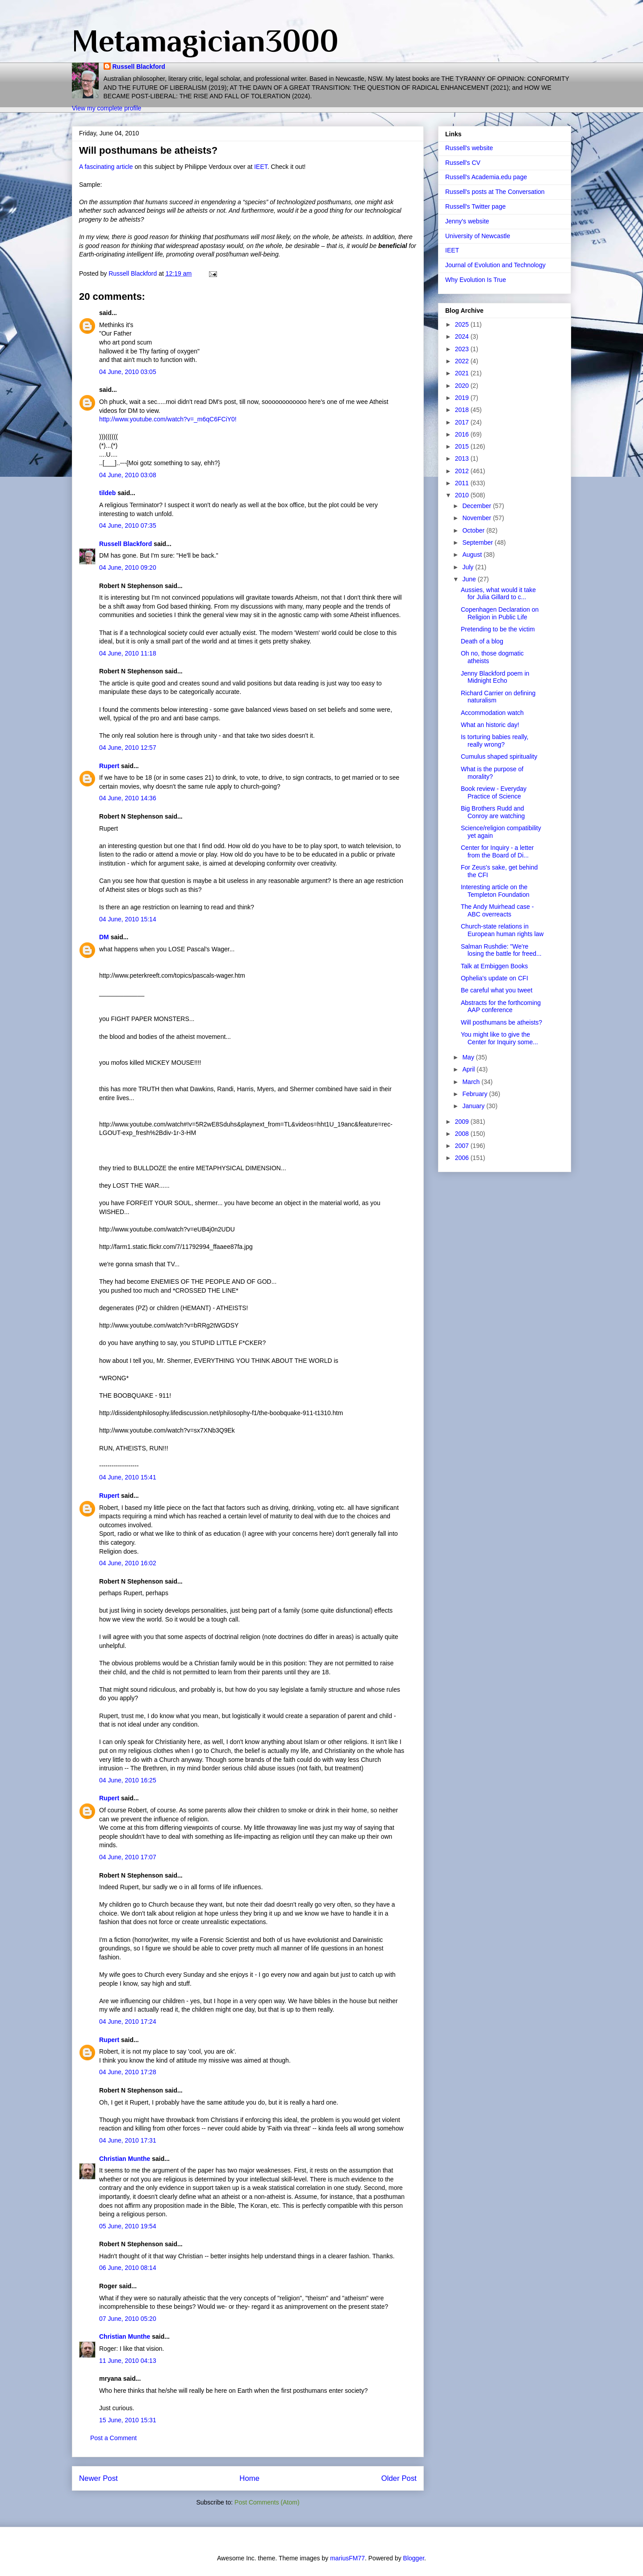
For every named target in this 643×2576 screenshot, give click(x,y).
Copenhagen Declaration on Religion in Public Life (500, 613)
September (478, 542)
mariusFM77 (347, 2558)
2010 (463, 495)
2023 (463, 349)
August (472, 554)
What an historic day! (490, 724)
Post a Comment (113, 2438)
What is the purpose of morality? (492, 772)
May (469, 1057)
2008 (463, 1133)
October (474, 530)
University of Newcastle (477, 236)
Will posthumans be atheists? (501, 1022)
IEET (260, 166)
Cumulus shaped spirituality (499, 756)
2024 (463, 336)
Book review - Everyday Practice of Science (493, 792)
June (469, 579)
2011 (463, 483)
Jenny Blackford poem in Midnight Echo (495, 677)
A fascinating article (106, 166)
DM (104, 937)
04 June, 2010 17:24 (127, 2021)
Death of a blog (482, 641)
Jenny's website (467, 221)
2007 (463, 1145)
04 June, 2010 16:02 (127, 1563)
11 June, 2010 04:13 (127, 2360)
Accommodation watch (492, 712)
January (474, 1105)
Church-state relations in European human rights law (502, 930)
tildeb (107, 492)
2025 (463, 324)
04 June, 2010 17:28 (127, 2072)
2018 (463, 409)
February (475, 1093)
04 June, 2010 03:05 (127, 371)
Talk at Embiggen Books (494, 966)
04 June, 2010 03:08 (127, 475)
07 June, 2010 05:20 (127, 2318)
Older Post (399, 2478)
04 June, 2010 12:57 (127, 747)
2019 (463, 397)
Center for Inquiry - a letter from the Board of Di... (497, 851)
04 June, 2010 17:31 (127, 2140)
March (471, 1081)
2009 (463, 1121)
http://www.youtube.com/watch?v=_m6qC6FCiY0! (168, 419)
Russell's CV (462, 162)
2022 (463, 361)
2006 (463, 1157)
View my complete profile (106, 108)
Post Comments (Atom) (266, 2502)
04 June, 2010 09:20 (127, 567)
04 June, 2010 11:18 (127, 653)
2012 (463, 471)
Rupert (109, 765)
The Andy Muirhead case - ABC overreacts (497, 910)
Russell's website (469, 147)
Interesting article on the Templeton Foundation (495, 890)
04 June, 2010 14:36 (127, 798)
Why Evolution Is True (475, 279)
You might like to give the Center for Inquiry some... (499, 1038)
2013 (463, 458)
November (477, 517)
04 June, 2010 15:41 (127, 1477)
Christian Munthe (124, 2158)
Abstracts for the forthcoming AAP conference (501, 1006)
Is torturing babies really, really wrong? (494, 740)
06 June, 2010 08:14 (127, 2267)
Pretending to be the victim (498, 629)
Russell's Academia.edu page (486, 177)
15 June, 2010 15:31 (127, 2420)
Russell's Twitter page (475, 206)
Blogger (413, 2558)
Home (249, 2478)
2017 (463, 422)
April (469, 1069)
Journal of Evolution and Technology (495, 265)
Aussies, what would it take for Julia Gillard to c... (498, 593)
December (477, 505)
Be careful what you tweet (496, 990)
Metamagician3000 (205, 40)
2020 (463, 385)
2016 (463, 434)
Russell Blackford (139, 66)
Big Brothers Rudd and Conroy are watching (493, 812)
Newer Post (98, 2478)
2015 (463, 446)
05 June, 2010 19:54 (127, 2226)
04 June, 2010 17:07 (127, 1857)
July (468, 567)
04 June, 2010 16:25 (127, 1780)
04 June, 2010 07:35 (127, 525)
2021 (463, 373)
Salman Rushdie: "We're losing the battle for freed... (501, 950)
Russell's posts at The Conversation (495, 191)
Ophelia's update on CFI (494, 978)
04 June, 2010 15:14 (127, 919)
